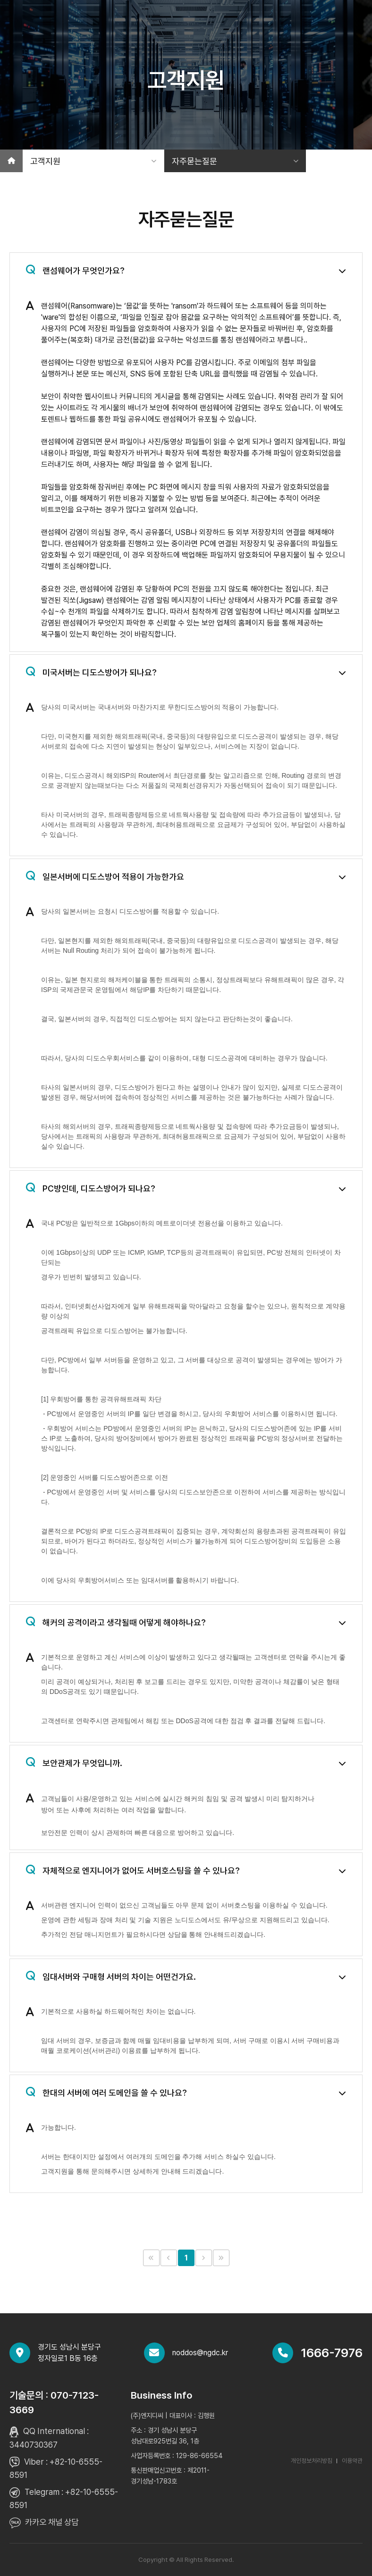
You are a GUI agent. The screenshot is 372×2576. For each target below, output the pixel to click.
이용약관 (352, 2460)
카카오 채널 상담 (51, 2522)
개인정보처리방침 (311, 2460)
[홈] (11, 161)
